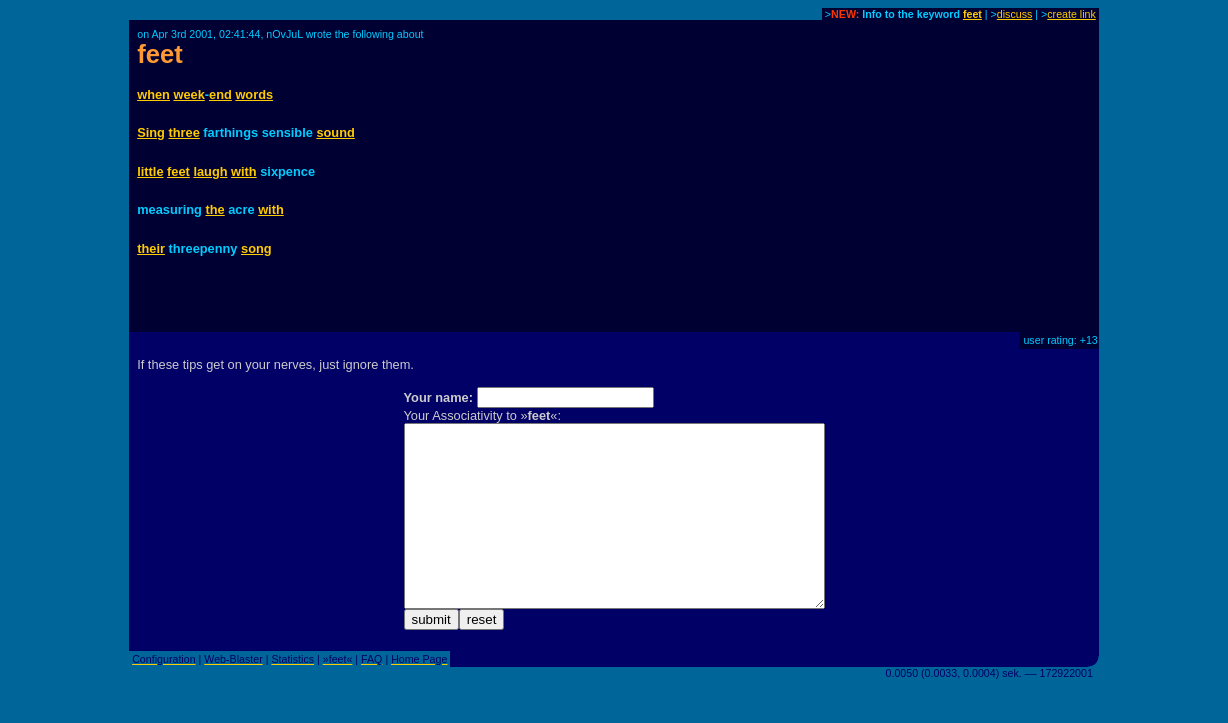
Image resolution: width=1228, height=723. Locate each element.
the (214, 209)
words (254, 94)
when (153, 94)
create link (1071, 14)
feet (972, 14)
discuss (1015, 14)
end (220, 94)
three (184, 132)
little (150, 171)
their (151, 248)
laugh (210, 171)
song (256, 248)
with (244, 171)
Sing (151, 132)
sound (335, 132)
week (188, 94)
